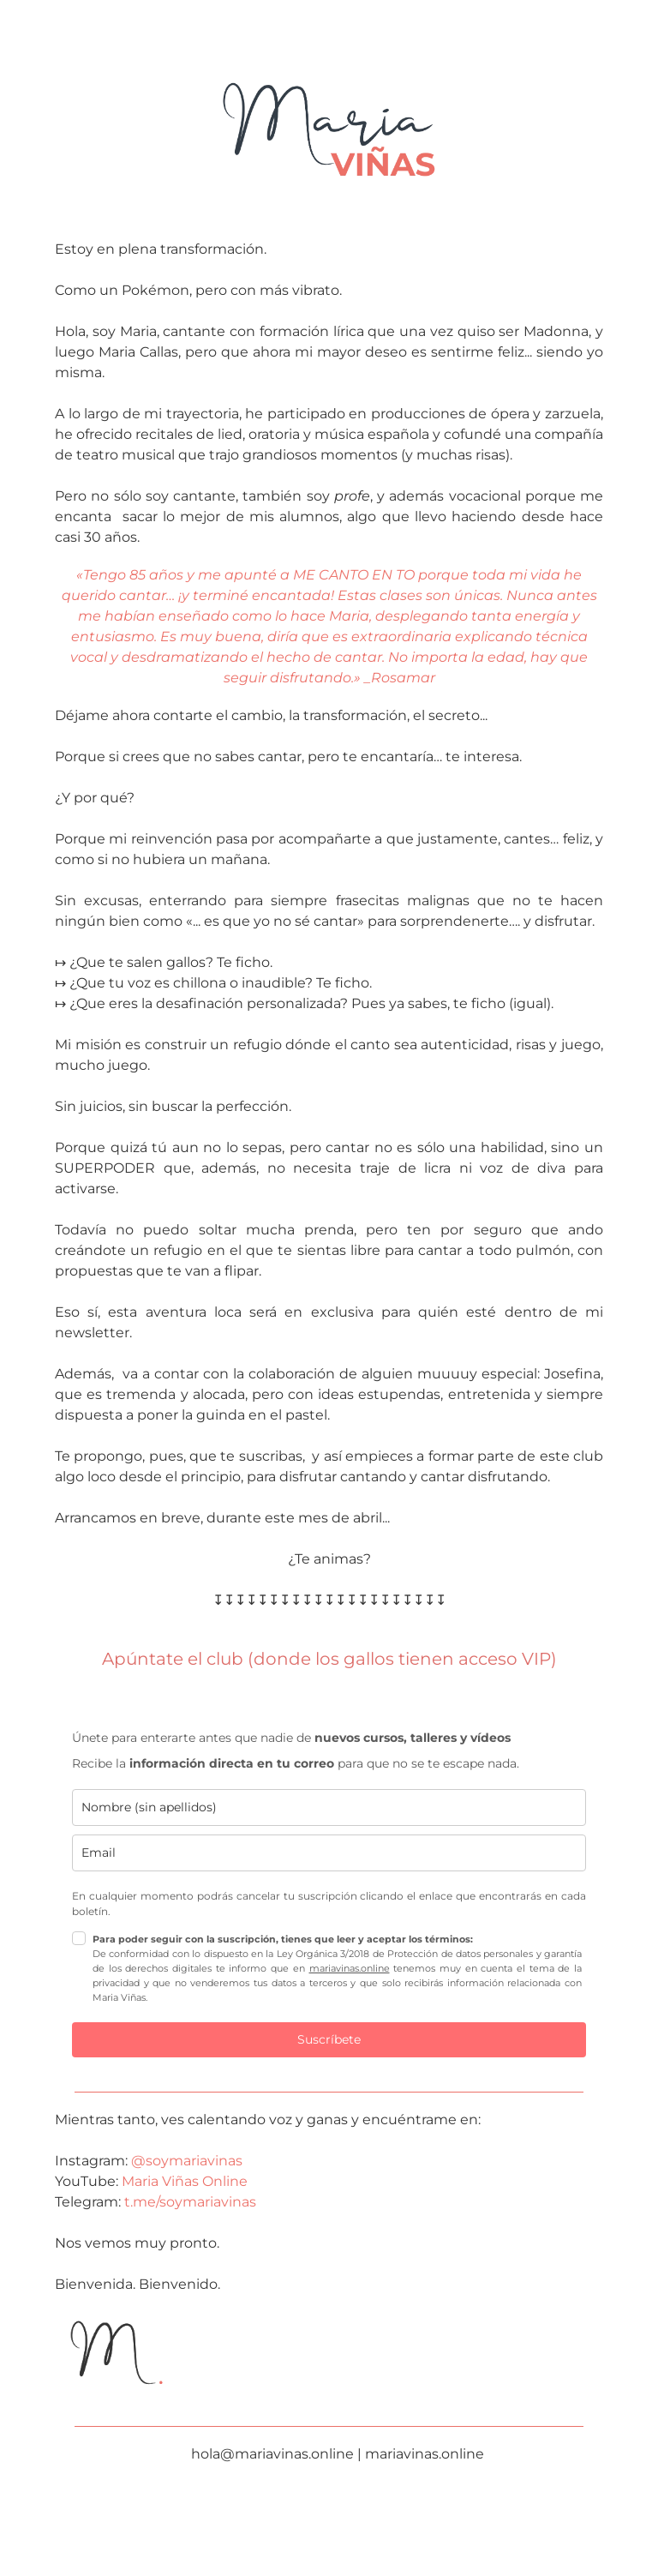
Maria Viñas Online (185, 2181)
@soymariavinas (186, 2161)
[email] (329, 1852)
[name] (329, 1807)
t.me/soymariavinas (188, 2202)
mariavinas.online (349, 1968)
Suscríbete (329, 2039)
